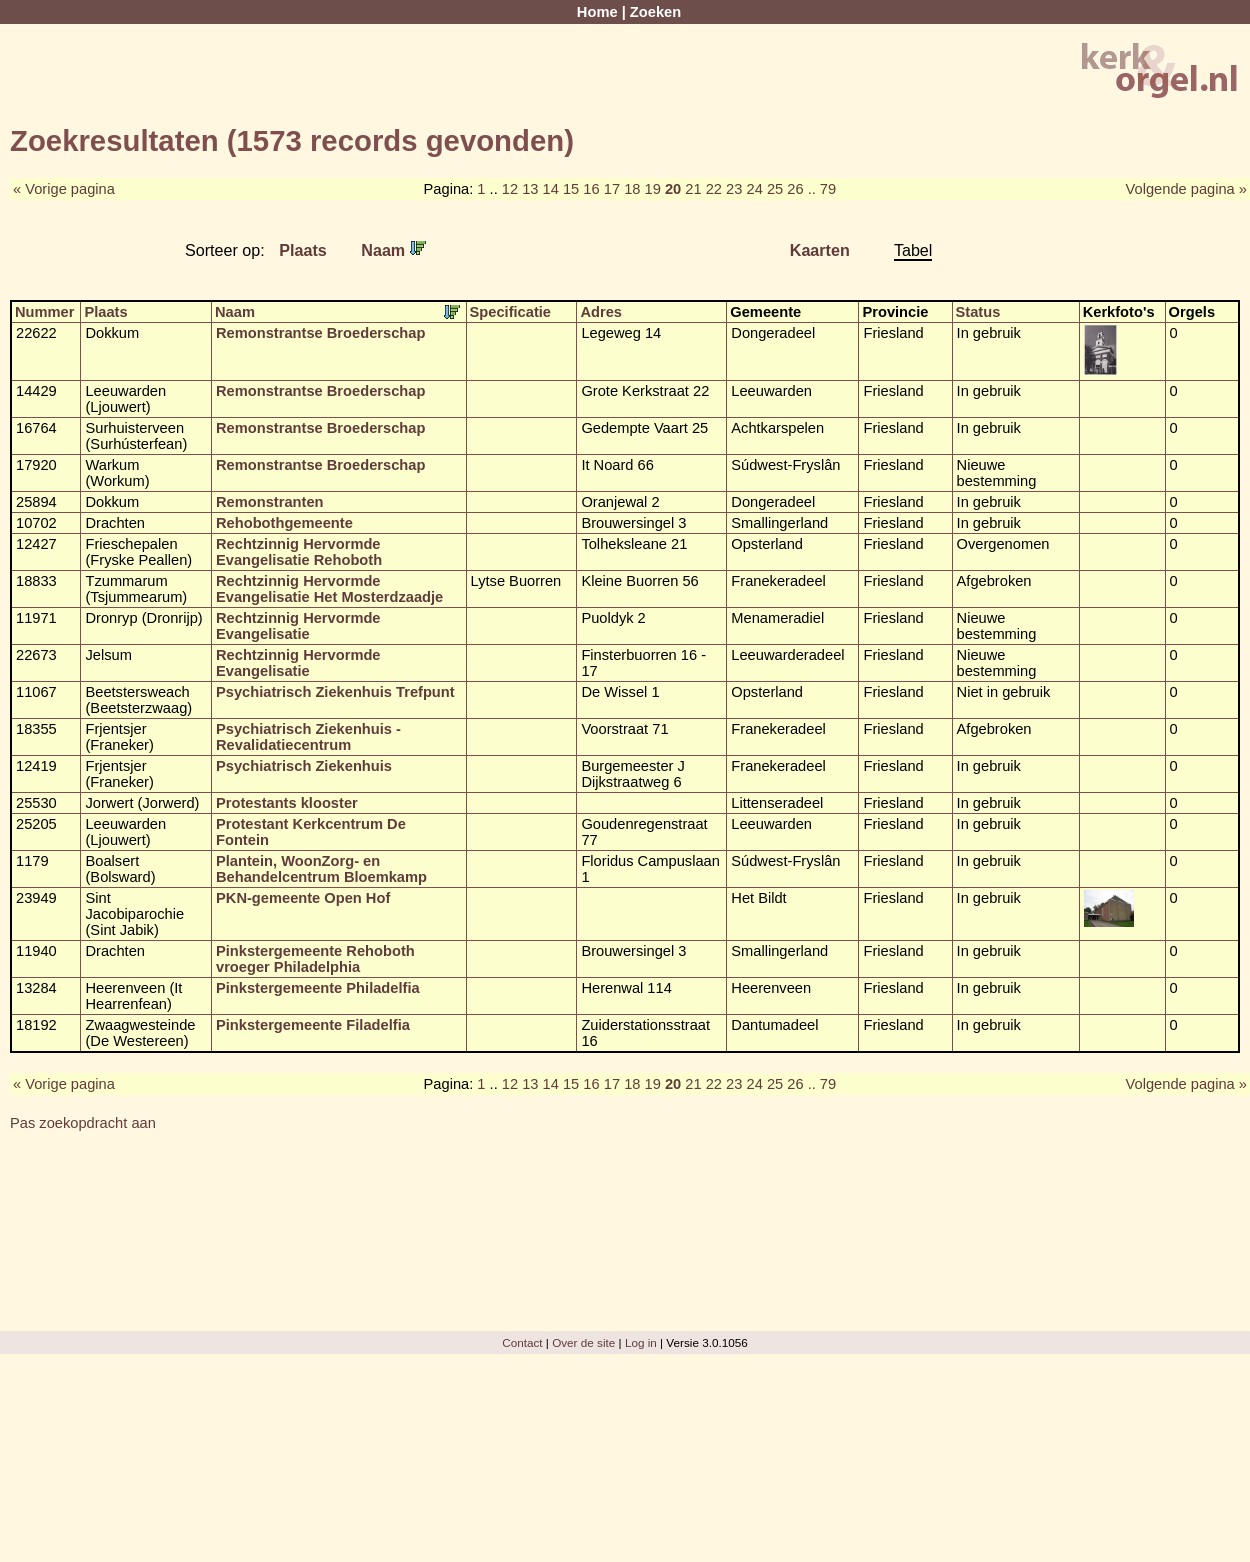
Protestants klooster (287, 803)
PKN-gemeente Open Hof (303, 898)
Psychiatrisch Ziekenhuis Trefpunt (335, 692)
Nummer (44, 312)
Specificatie (510, 312)
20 (673, 189)
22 (714, 189)
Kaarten (820, 250)
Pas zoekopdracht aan (83, 1123)
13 (530, 189)
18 (632, 189)
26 (795, 189)
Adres (601, 312)
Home (597, 12)
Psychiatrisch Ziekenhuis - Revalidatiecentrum (308, 737)
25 (775, 189)
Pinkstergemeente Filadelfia (313, 1025)
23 (734, 189)
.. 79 (822, 189)
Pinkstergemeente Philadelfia (318, 988)
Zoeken (655, 12)
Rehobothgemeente (284, 523)
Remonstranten (270, 502)
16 (591, 189)
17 (612, 189)
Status (978, 312)
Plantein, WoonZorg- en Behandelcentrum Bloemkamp (321, 869)
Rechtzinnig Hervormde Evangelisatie (298, 626)
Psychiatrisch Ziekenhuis (304, 766)
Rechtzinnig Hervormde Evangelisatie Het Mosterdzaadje (329, 589)
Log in (641, 1342)
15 (571, 189)
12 (510, 189)
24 (754, 189)
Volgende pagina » (1186, 189)
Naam (393, 250)
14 (551, 189)
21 (693, 189)
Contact (522, 1342)
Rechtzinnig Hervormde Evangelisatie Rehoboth (299, 552)
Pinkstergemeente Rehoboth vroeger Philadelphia (315, 959)
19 (653, 189)
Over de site (583, 1342)
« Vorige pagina (64, 189)
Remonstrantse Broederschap (320, 333)
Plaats (303, 250)
